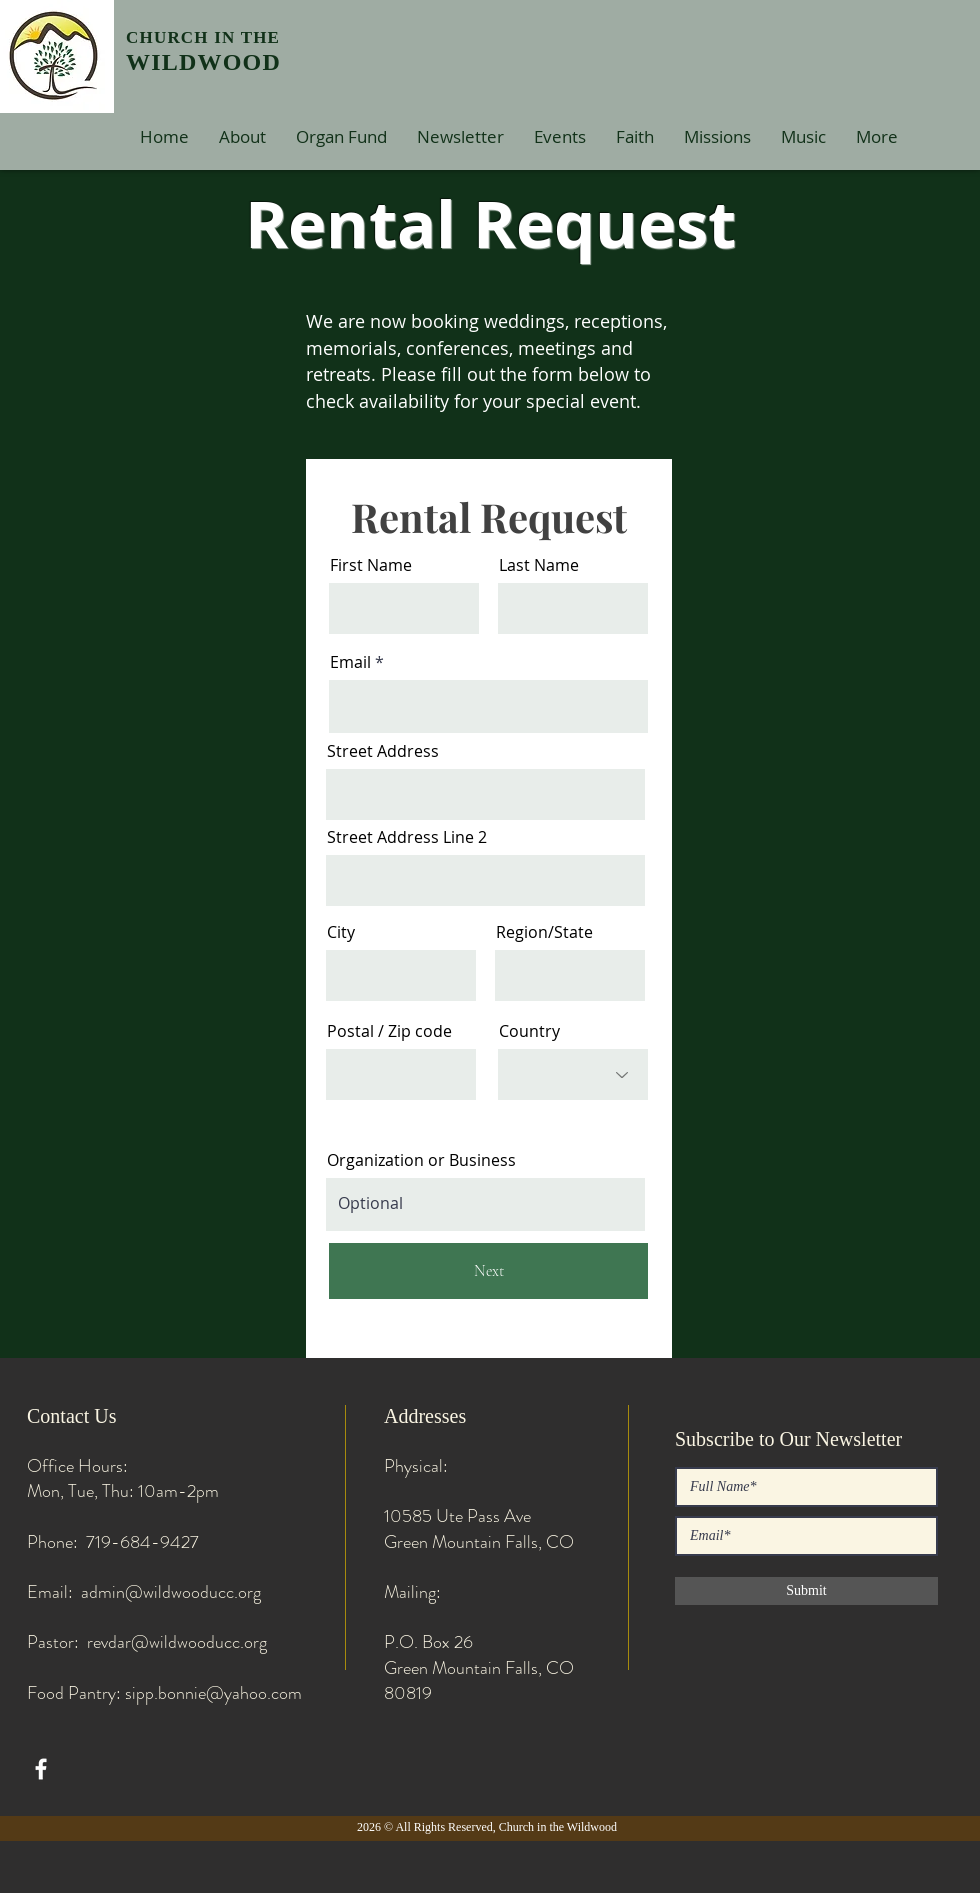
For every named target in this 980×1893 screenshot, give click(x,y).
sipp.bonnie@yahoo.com (213, 1693)
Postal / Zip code (389, 1031)
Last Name (539, 565)
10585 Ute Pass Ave (457, 1516)
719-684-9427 (142, 1542)
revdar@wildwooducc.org (177, 1642)
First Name (371, 565)
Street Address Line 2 (407, 837)
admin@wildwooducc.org (171, 1592)
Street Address (383, 751)
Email (350, 662)
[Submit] (806, 1591)
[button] (242, 136)
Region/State (544, 932)
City (341, 932)
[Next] (488, 1271)
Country (529, 1031)
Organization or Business (421, 1160)
